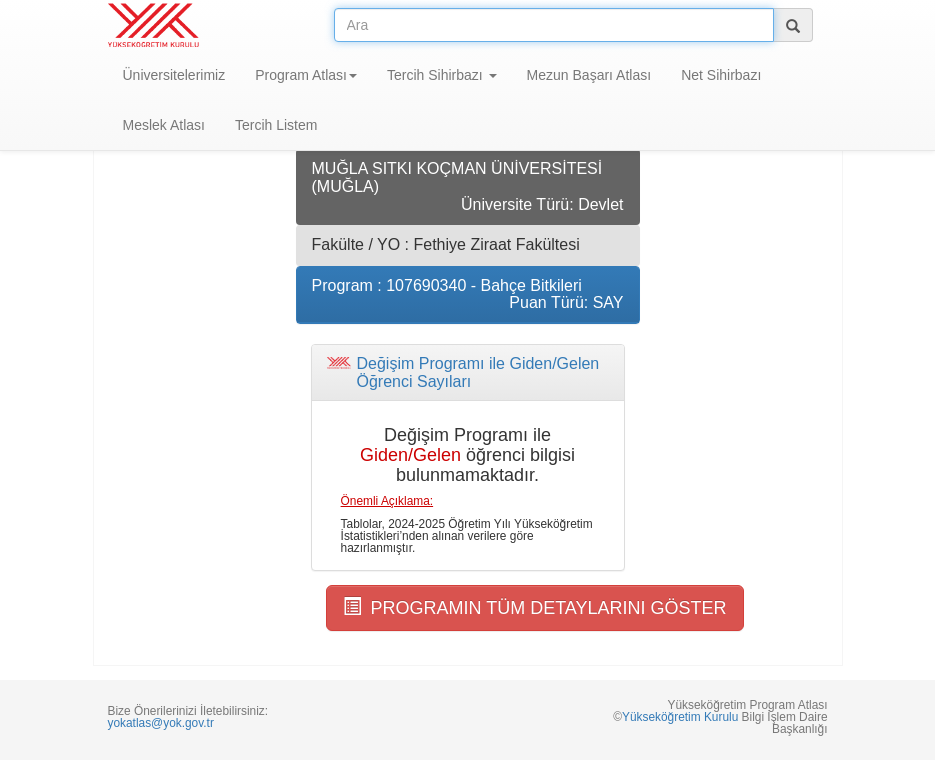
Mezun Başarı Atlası (589, 75)
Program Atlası (306, 75)
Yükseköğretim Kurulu (680, 717)
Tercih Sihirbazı (442, 75)
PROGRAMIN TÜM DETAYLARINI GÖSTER (535, 607)
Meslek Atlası (164, 125)
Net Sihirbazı (721, 75)
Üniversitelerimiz (174, 75)
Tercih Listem (276, 125)
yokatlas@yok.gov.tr (161, 723)
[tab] (468, 372)
